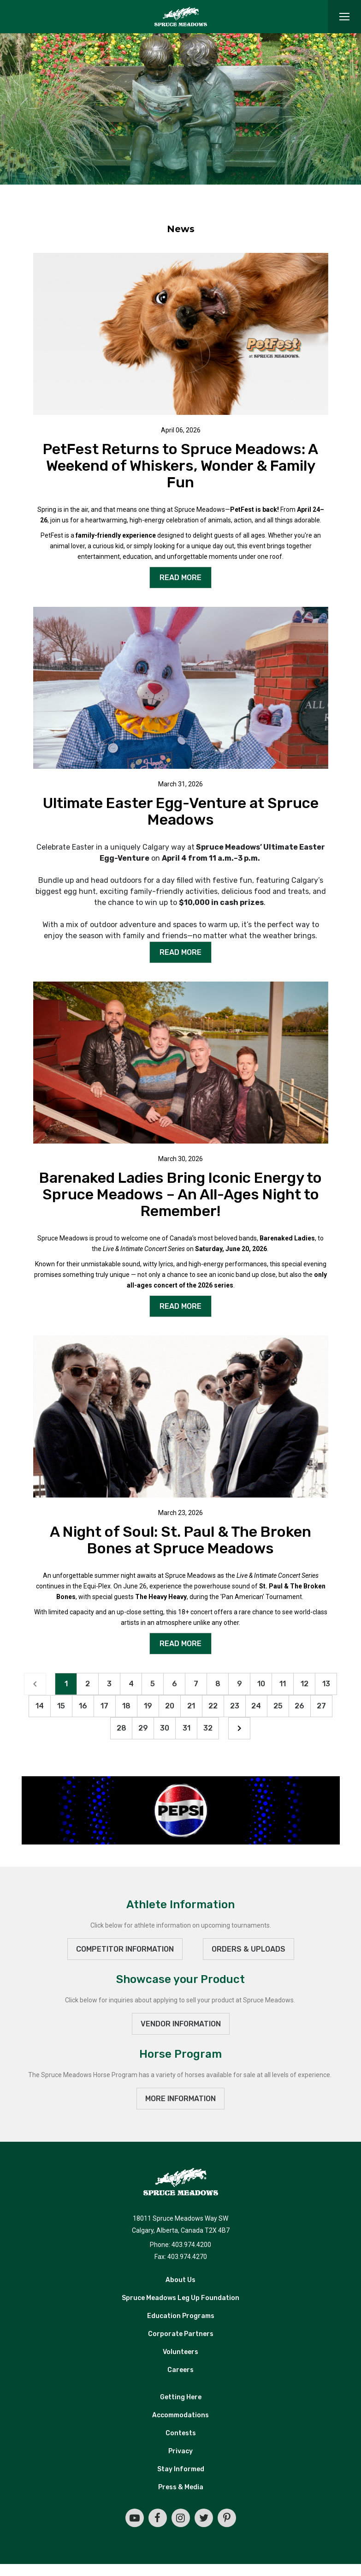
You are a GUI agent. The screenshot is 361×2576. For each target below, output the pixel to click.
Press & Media (180, 2487)
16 (83, 1705)
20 (169, 1705)
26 (299, 1705)
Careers (180, 2370)
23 (234, 1705)
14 (40, 1705)
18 (126, 1705)
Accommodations (180, 2415)
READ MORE (180, 577)
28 (121, 1728)
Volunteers (180, 2352)
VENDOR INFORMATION (181, 2023)
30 (164, 1728)
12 (304, 1683)
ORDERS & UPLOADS (248, 1949)
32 (208, 1728)
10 (261, 1683)
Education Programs (180, 2316)
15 (61, 1705)
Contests (181, 2433)
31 (186, 1728)
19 (148, 1705)
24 (256, 1705)
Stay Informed (180, 2469)
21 (191, 1705)
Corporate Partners (180, 2334)
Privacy (180, 2451)
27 (321, 1705)
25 (278, 1705)
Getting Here (180, 2397)
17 (104, 1705)
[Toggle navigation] (344, 16)
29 (143, 1728)
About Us (180, 2280)
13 (326, 1683)
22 (213, 1705)
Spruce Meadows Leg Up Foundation (180, 2298)
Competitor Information (125, 1949)
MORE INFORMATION (180, 2098)
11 (282, 1683)
